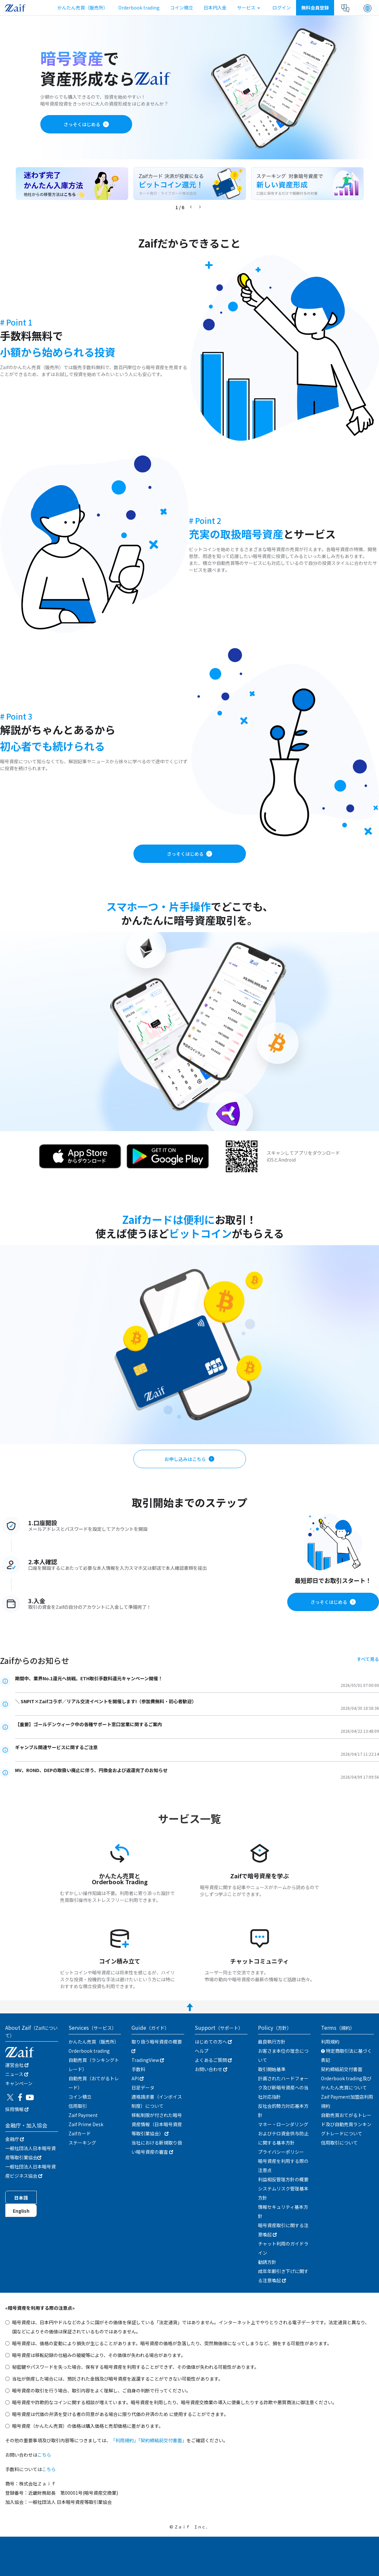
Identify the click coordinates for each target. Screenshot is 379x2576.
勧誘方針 (267, 2262)
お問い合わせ (211, 2069)
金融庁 (14, 2139)
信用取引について (339, 2142)
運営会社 (17, 2065)
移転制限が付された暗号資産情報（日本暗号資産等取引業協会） (156, 2124)
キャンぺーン (18, 2083)
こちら (44, 2454)
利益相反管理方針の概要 (283, 2179)
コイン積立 (181, 7)
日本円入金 (215, 7)
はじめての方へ (213, 2041)
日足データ (142, 2087)
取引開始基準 (272, 2069)
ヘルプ (202, 2050)
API (137, 2078)
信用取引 (78, 2106)
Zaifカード (80, 2133)
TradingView (147, 2060)
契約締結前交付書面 (341, 2069)
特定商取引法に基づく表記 (346, 2055)
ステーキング (82, 2142)
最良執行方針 (272, 2041)
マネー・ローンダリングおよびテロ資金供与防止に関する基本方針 (283, 2133)
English (21, 2210)
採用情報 (17, 2109)
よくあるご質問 (213, 2060)
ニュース (16, 2074)
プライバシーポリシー (281, 2151)
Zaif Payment (83, 2115)
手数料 (138, 2069)
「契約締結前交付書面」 (162, 2440)
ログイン (281, 7)
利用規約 (330, 2041)
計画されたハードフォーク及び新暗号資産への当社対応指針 (283, 2087)
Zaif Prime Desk (86, 2124)
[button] (367, 8)
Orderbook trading (139, 7)
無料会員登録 (315, 7)
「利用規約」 (124, 2440)
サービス (248, 7)
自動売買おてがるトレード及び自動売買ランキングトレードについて (346, 2124)
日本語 (21, 2197)
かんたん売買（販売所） (82, 7)
